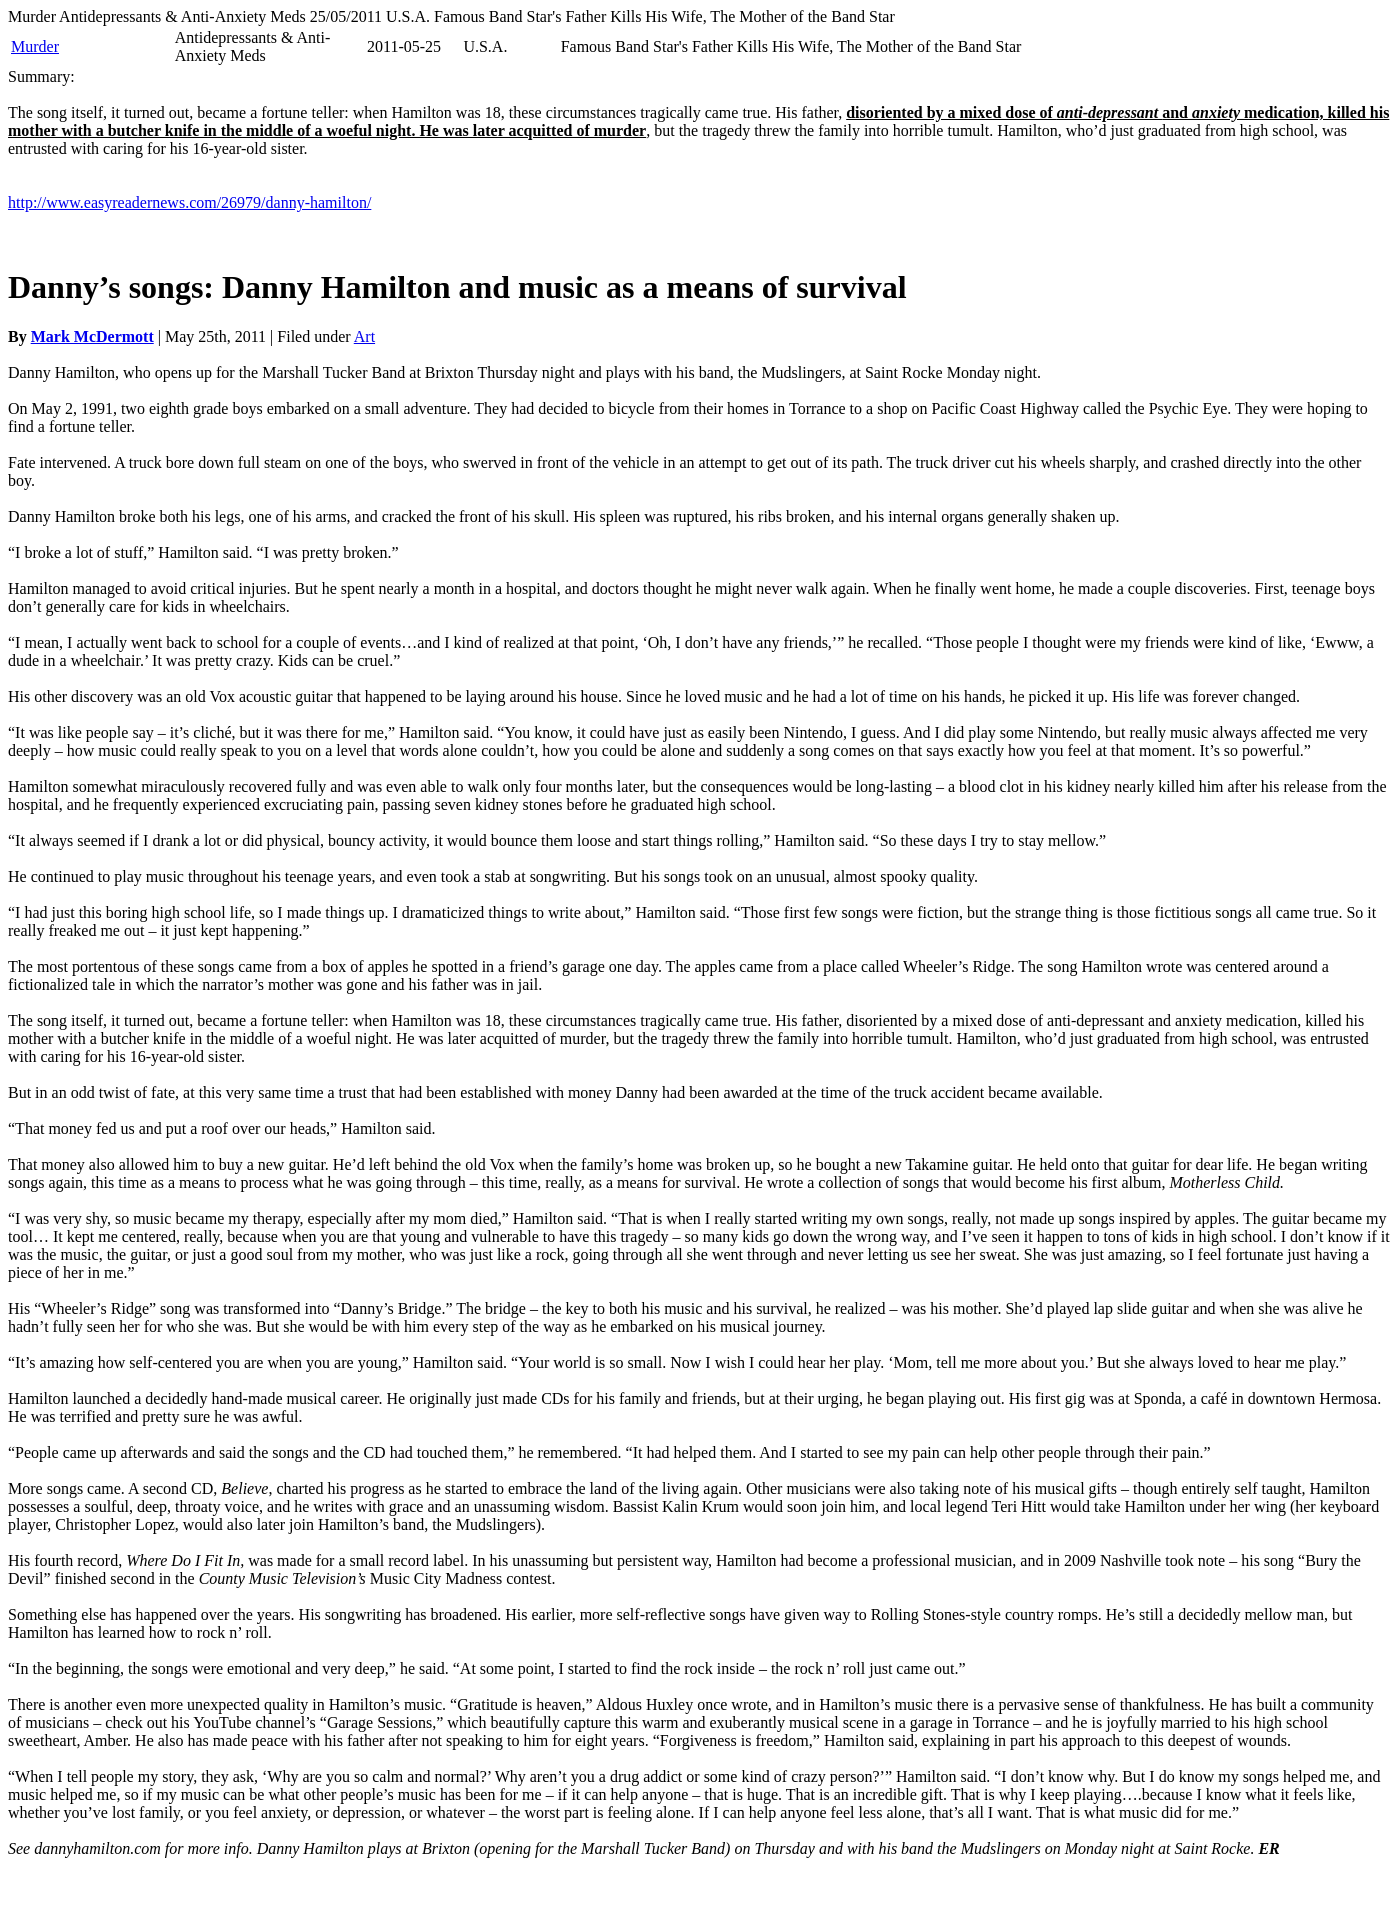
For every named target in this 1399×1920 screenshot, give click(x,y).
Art (364, 336)
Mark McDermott (92, 336)
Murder (35, 46)
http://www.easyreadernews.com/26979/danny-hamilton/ (189, 202)
